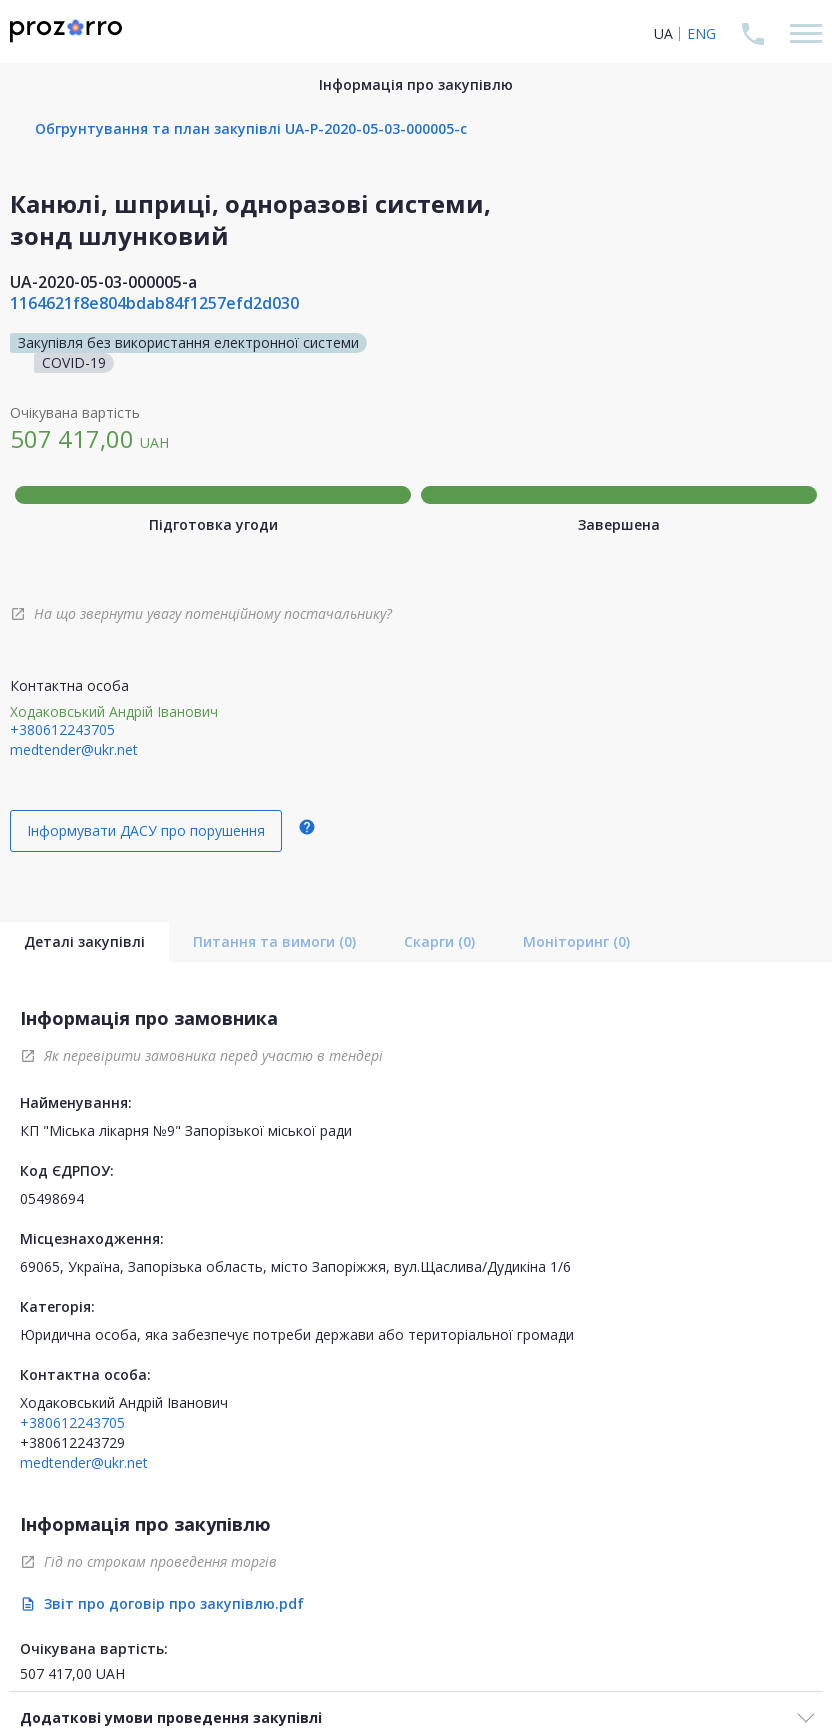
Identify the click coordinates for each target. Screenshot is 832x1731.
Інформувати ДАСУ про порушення (146, 830)
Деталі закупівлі (84, 941)
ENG (701, 33)
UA (663, 33)
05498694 (52, 1198)
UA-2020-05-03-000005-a (103, 282)
